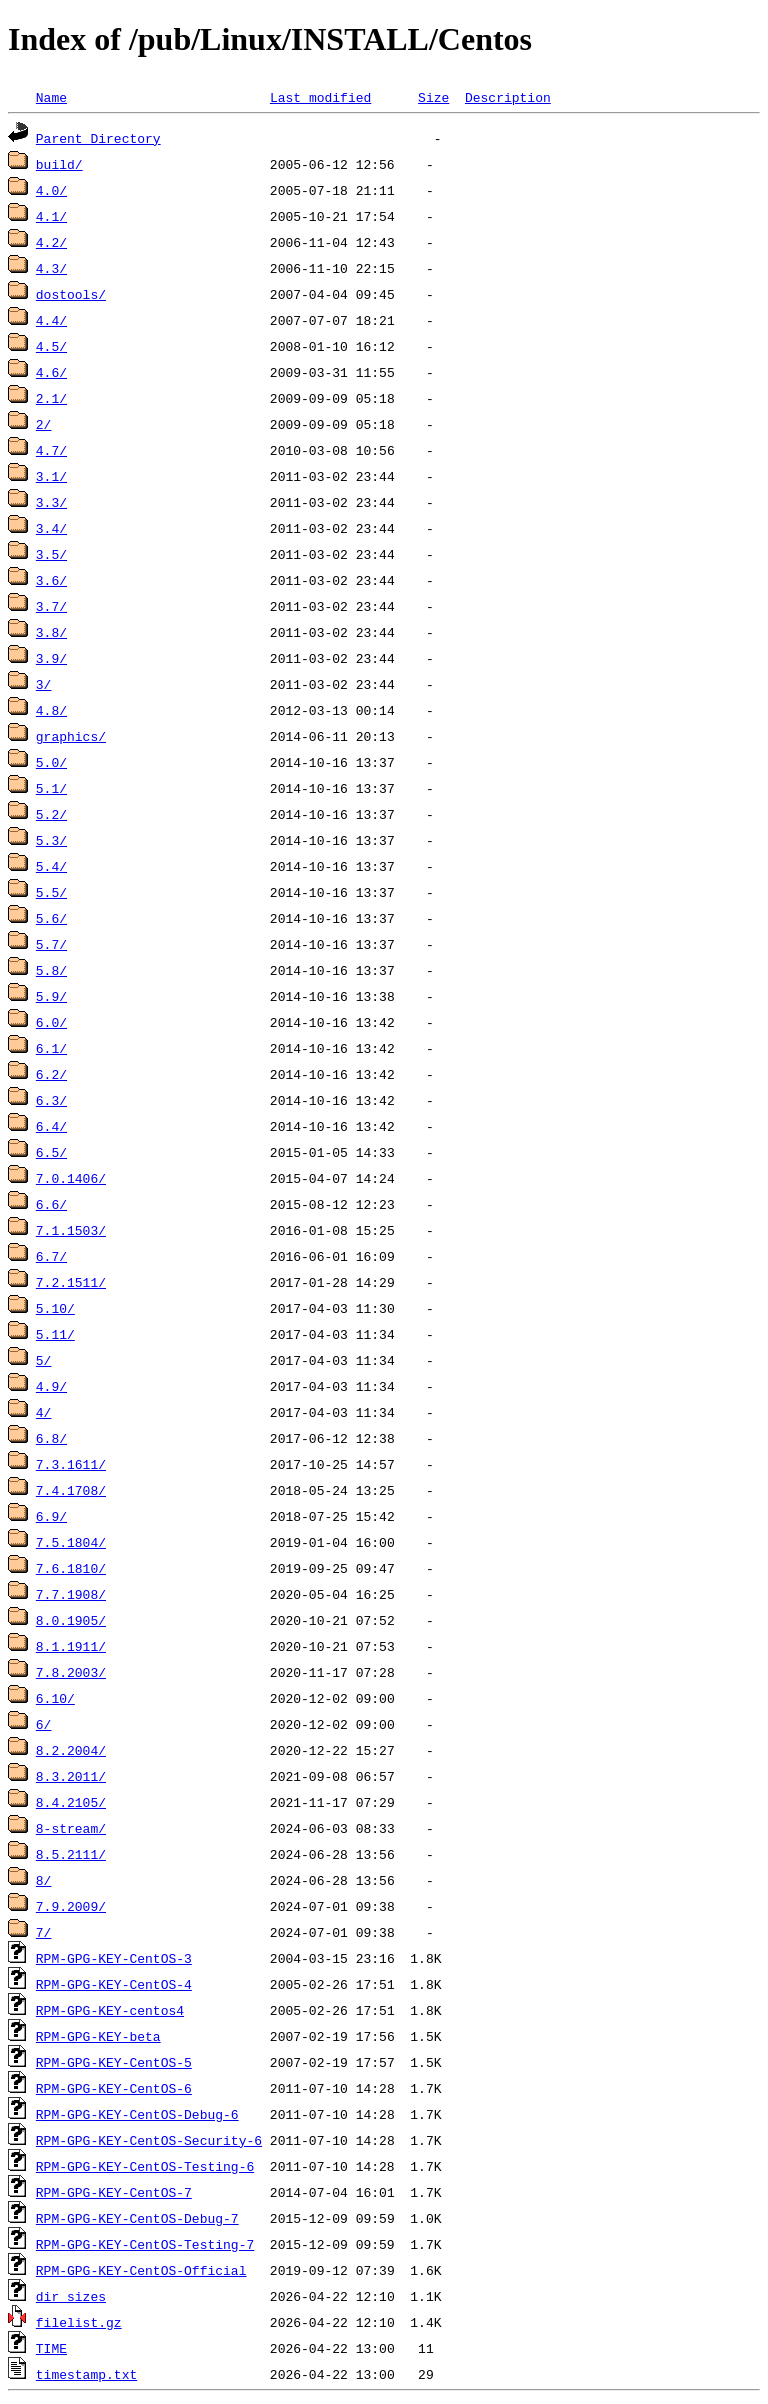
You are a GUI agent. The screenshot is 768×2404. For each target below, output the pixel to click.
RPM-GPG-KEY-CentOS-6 (114, 2088)
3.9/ (51, 658)
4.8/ (51, 710)
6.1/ (51, 1048)
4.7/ (51, 450)
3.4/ (51, 528)
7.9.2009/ (71, 1906)
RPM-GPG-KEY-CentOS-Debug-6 (137, 2114)
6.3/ (51, 1100)
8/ (44, 1880)
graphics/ (71, 736)
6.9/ (51, 1516)
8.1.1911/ (71, 1646)
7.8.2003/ (71, 1672)
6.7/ (51, 1256)
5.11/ (55, 1334)
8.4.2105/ (71, 1802)
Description (508, 97)
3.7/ (51, 606)
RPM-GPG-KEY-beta (98, 2036)
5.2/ (51, 814)
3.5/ (51, 554)
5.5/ (51, 892)
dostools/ (71, 294)
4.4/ (51, 320)
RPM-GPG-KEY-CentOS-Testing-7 (145, 2244)
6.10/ (55, 1698)
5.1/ (51, 788)
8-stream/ (71, 1828)
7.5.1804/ (71, 1542)
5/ (44, 1360)
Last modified (320, 97)
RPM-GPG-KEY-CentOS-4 (114, 1984)
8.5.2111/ (71, 1854)
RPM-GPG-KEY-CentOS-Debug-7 (137, 2218)
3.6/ (51, 580)
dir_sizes (71, 2296)
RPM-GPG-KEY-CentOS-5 (114, 2062)
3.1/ (51, 476)
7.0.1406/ (71, 1178)
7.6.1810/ (71, 1568)
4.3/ (51, 268)
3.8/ (51, 632)
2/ (44, 424)
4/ (44, 1412)
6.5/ (51, 1152)
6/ (44, 1724)
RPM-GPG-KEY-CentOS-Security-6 (149, 2140)
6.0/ (51, 1022)
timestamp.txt (86, 2374)
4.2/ (51, 242)
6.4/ (51, 1126)
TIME (51, 2348)
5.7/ (51, 944)
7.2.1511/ (71, 1282)
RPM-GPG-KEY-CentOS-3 (114, 1958)
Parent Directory (98, 138)
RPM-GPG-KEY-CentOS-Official (141, 2270)
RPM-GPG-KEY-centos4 (110, 2010)
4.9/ (51, 1386)
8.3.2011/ (71, 1776)
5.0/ (51, 762)
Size (433, 97)
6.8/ (51, 1438)
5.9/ (51, 996)
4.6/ (51, 372)
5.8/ (51, 970)
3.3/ (51, 502)
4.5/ (51, 346)
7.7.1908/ (71, 1594)
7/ (44, 1932)
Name (51, 97)
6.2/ (51, 1074)
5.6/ (51, 918)
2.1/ (51, 398)
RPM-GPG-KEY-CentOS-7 (114, 2192)
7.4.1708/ (71, 1490)
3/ (44, 684)
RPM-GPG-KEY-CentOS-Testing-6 (145, 2166)
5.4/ (51, 866)
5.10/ (55, 1308)
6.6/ (51, 1204)
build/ (59, 164)
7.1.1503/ (71, 1230)
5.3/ (51, 840)
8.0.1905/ (71, 1620)
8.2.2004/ (71, 1750)
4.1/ (51, 216)
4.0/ (51, 190)
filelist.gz (79, 2322)
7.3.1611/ (71, 1464)
